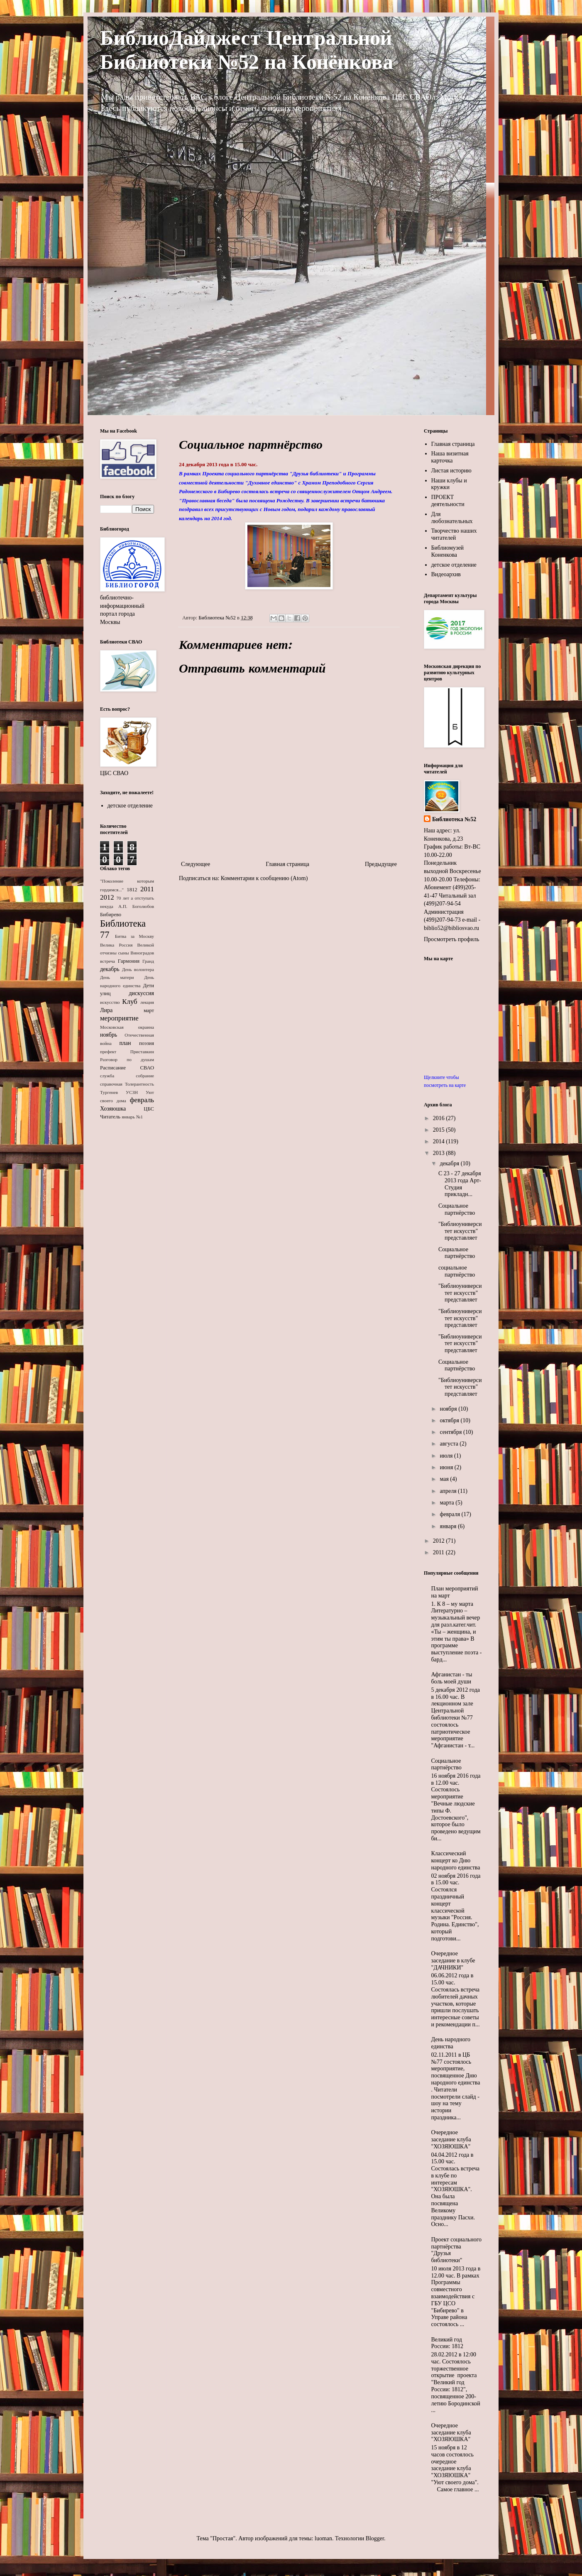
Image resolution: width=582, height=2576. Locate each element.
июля (447, 1456)
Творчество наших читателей (454, 534)
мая (445, 1479)
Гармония (128, 961)
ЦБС (149, 1109)
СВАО (147, 1068)
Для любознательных (452, 517)
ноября (449, 1409)
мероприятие (119, 1018)
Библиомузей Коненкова (447, 551)
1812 (132, 890)
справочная (111, 1083)
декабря (450, 1163)
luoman (323, 2538)
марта (447, 1503)
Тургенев (109, 1092)
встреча (107, 961)
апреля (449, 1491)
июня (447, 1467)
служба (107, 1075)
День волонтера (138, 969)
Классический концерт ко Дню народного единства (455, 1860)
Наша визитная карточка (450, 457)
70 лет (122, 897)
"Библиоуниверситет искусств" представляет (460, 1231)
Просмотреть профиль (451, 939)
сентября (451, 1432)
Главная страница (287, 864)
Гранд (148, 961)
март (149, 1010)
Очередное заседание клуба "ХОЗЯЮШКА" (451, 2139)
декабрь (110, 969)
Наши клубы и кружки (449, 484)
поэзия (146, 1043)
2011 (147, 889)
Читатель (110, 1117)
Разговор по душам (127, 1059)
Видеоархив (446, 574)
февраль (142, 1100)
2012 (107, 897)
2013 (439, 1153)
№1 (139, 1116)
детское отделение (130, 805)
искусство (110, 1002)
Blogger (375, 2538)
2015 (439, 1130)
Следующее (195, 864)
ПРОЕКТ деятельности (448, 500)
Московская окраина (127, 1027)
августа (450, 1444)
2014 (439, 1141)
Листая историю (451, 470)
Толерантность (139, 1083)
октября (450, 1420)
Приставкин (142, 1051)
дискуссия (141, 993)
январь (128, 1116)
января (449, 1526)
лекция (147, 1002)
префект (108, 1051)
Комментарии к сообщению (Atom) (264, 878)
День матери (117, 977)
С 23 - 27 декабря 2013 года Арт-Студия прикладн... (459, 1183)
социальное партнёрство (456, 1271)
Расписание (113, 1068)
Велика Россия (116, 944)
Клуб (129, 1001)
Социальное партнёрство (456, 1209)
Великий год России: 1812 (447, 2343)
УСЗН (132, 1092)
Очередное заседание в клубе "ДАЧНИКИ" (453, 1960)
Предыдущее (381, 864)
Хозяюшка (113, 1109)
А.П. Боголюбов (136, 906)
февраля (450, 1514)
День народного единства (451, 2043)
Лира (106, 1010)
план (125, 1043)
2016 (439, 1118)
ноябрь (108, 1035)
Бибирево (110, 914)
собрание (145, 1075)
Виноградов (142, 952)
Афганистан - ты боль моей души (451, 1678)
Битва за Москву (134, 936)
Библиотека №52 (454, 819)
